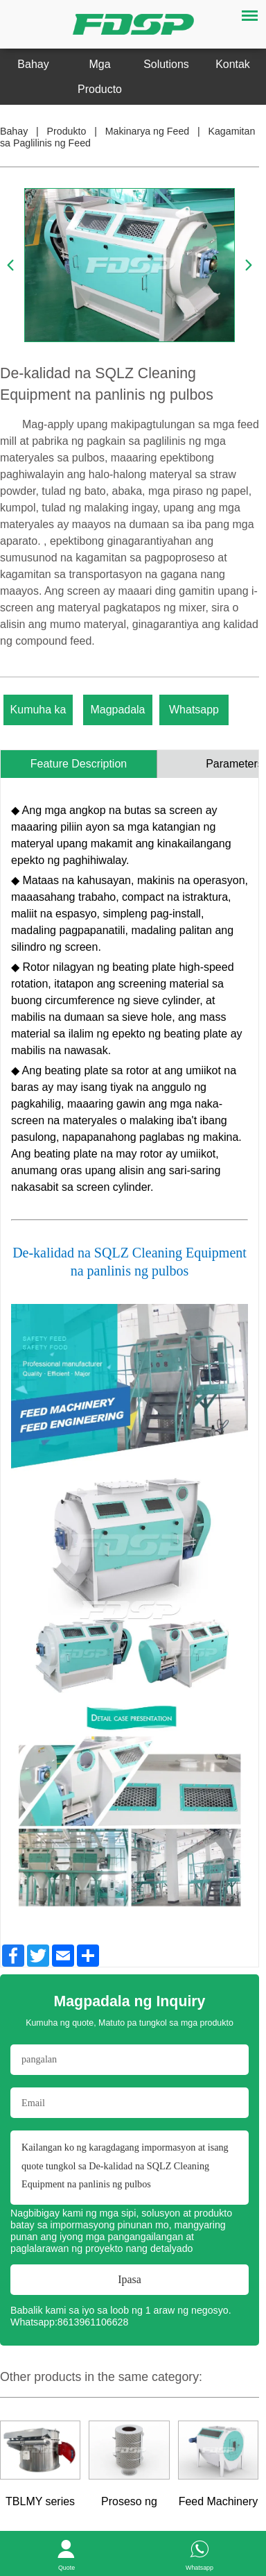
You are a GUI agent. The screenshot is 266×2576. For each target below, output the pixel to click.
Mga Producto (100, 76)
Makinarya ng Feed (147, 131)
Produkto (67, 131)
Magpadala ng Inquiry (117, 714)
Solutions (166, 64)
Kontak (232, 64)
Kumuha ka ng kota (38, 714)
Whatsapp (194, 709)
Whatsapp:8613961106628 (69, 2322)
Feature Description (78, 764)
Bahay (32, 64)
